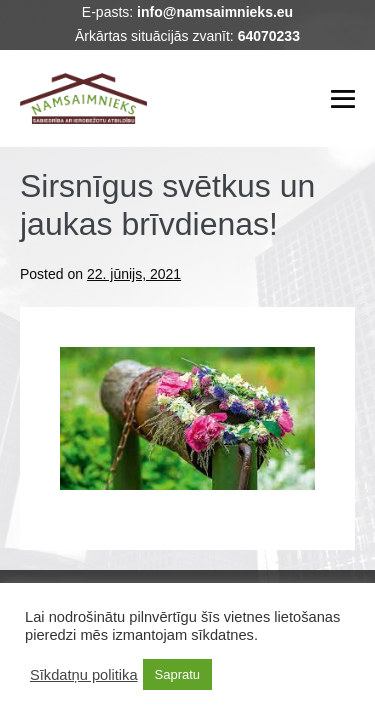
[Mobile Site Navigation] (343, 99)
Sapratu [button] (178, 674)
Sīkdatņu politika (84, 675)
